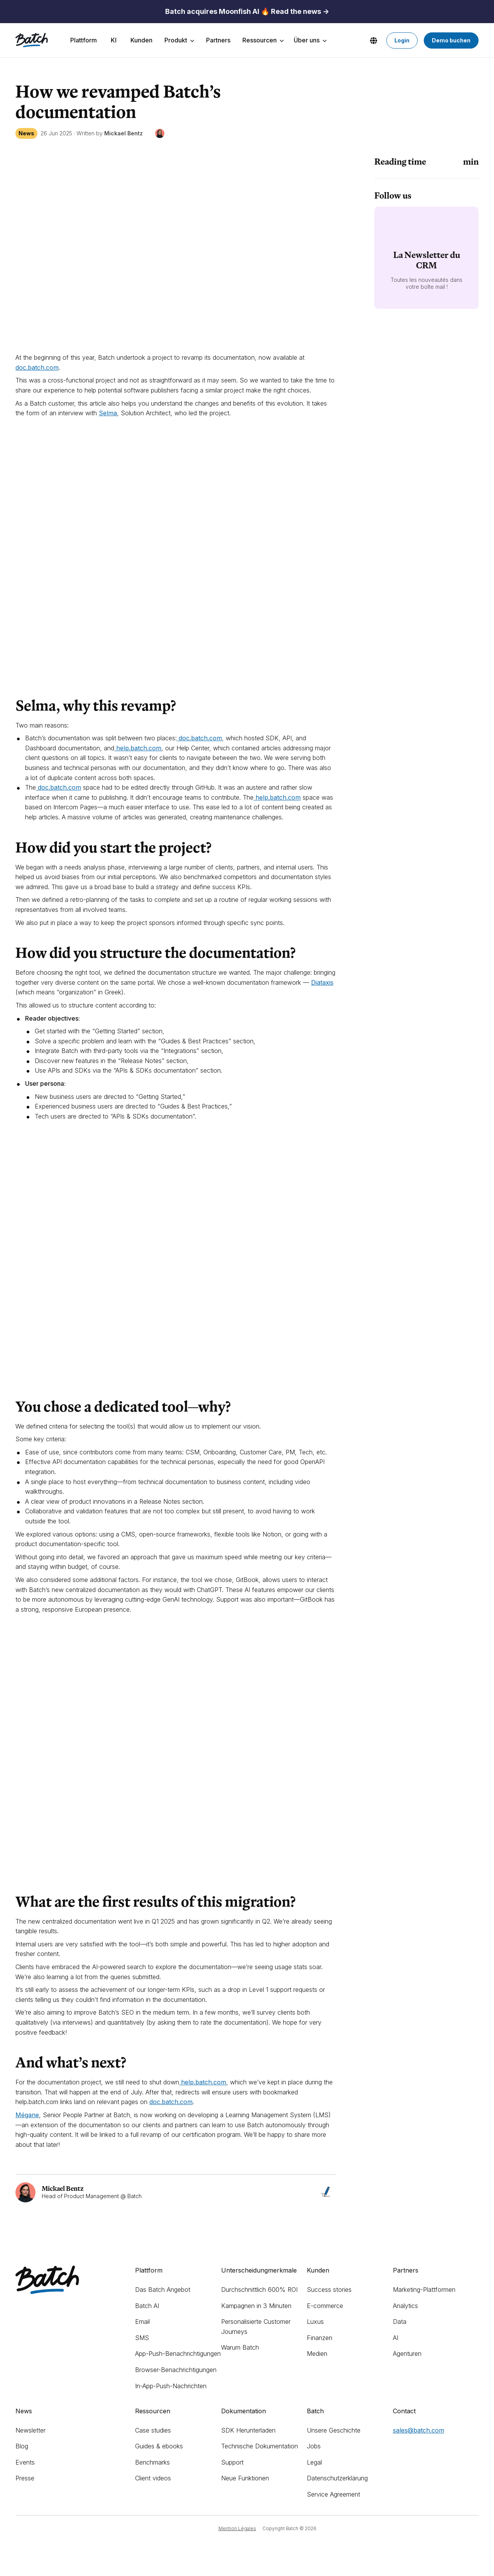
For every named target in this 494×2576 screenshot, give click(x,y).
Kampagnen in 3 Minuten (256, 2306)
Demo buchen (451, 40)
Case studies (153, 2430)
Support (232, 2462)
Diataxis (322, 982)
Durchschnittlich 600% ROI (259, 2289)
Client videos (153, 2478)
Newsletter (30, 2430)
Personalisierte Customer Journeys (256, 2326)
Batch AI (147, 2306)
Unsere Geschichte (333, 2430)
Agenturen (407, 2353)
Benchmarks (152, 2462)
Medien (317, 2353)
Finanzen (319, 2338)
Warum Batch (240, 2347)
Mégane (27, 2115)
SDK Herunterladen (248, 2430)
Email (142, 2321)
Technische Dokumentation (259, 2446)
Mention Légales (237, 2528)
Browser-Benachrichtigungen (176, 2370)
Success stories (329, 2289)
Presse (24, 2478)
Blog (21, 2446)
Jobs (314, 2446)
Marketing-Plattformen (424, 2289)
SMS (142, 2338)
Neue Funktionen (245, 2478)
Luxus (315, 2321)
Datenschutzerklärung (337, 2478)
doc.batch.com (171, 2102)
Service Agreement (333, 2494)
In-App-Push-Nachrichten (170, 2386)
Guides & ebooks (159, 2446)
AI (395, 2338)
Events (25, 2462)
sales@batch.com (418, 2430)
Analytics (405, 2306)
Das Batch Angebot (162, 2289)
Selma (108, 413)
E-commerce (325, 2306)
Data (399, 2321)
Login (401, 40)
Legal (314, 2462)
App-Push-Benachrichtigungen (178, 2353)
